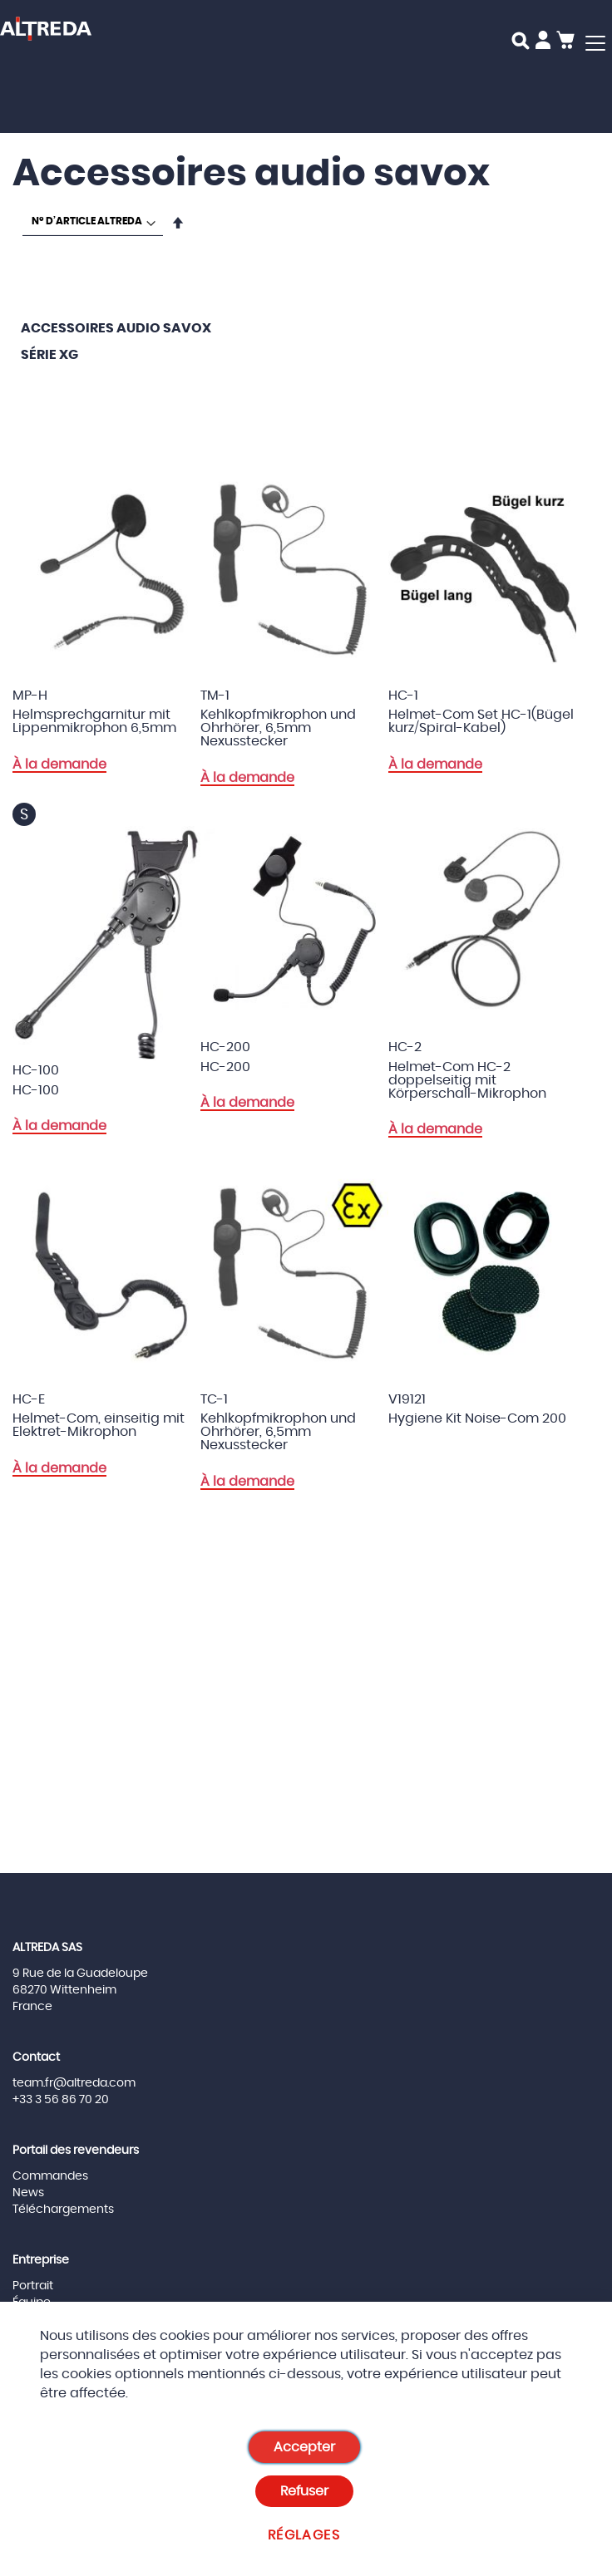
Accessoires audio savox (116, 328)
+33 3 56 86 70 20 (60, 2100)
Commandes (50, 2176)
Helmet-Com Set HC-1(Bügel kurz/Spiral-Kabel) (481, 721)
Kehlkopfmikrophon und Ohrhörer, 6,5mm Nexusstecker (278, 728)
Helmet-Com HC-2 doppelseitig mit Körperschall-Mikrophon (467, 1080)
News (28, 2193)
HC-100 (35, 1090)
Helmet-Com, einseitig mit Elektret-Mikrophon (98, 1425)
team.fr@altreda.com (74, 2083)
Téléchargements (63, 2209)
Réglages (304, 2535)
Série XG (49, 354)
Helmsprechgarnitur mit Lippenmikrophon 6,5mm (94, 721)
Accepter (304, 2447)
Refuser (304, 2491)
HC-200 (225, 1067)
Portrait (32, 2286)
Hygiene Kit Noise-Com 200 (477, 1418)
